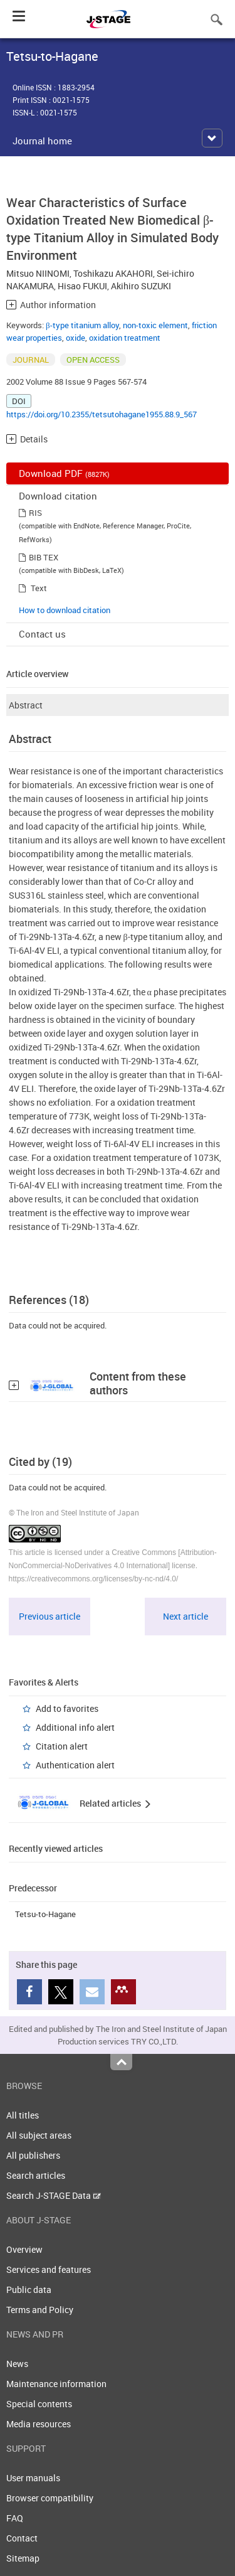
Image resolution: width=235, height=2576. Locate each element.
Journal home (42, 140)
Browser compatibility (49, 2498)
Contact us (42, 634)
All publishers (33, 2155)
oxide (75, 337)
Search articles (35, 2175)
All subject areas (38, 2135)
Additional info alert (75, 1727)
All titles (22, 2115)
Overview (24, 2249)
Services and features (48, 2269)
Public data (28, 2289)
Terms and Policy (39, 2310)
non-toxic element (155, 325)
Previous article (49, 1616)
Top (121, 2062)
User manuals (33, 2478)
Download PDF (64, 473)
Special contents (39, 2404)
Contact (22, 2538)
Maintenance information (56, 2384)
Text (39, 588)
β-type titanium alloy (82, 325)
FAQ (14, 2518)
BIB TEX (43, 557)
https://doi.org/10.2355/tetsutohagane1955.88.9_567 (101, 414)
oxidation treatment (124, 337)
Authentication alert (75, 1765)
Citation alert (62, 1746)
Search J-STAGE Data (53, 2195)
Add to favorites (67, 1708)
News (17, 2364)
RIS (35, 512)
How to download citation (64, 610)
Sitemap (22, 2558)
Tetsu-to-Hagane (45, 1914)
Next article (185, 1616)
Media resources (38, 2424)
